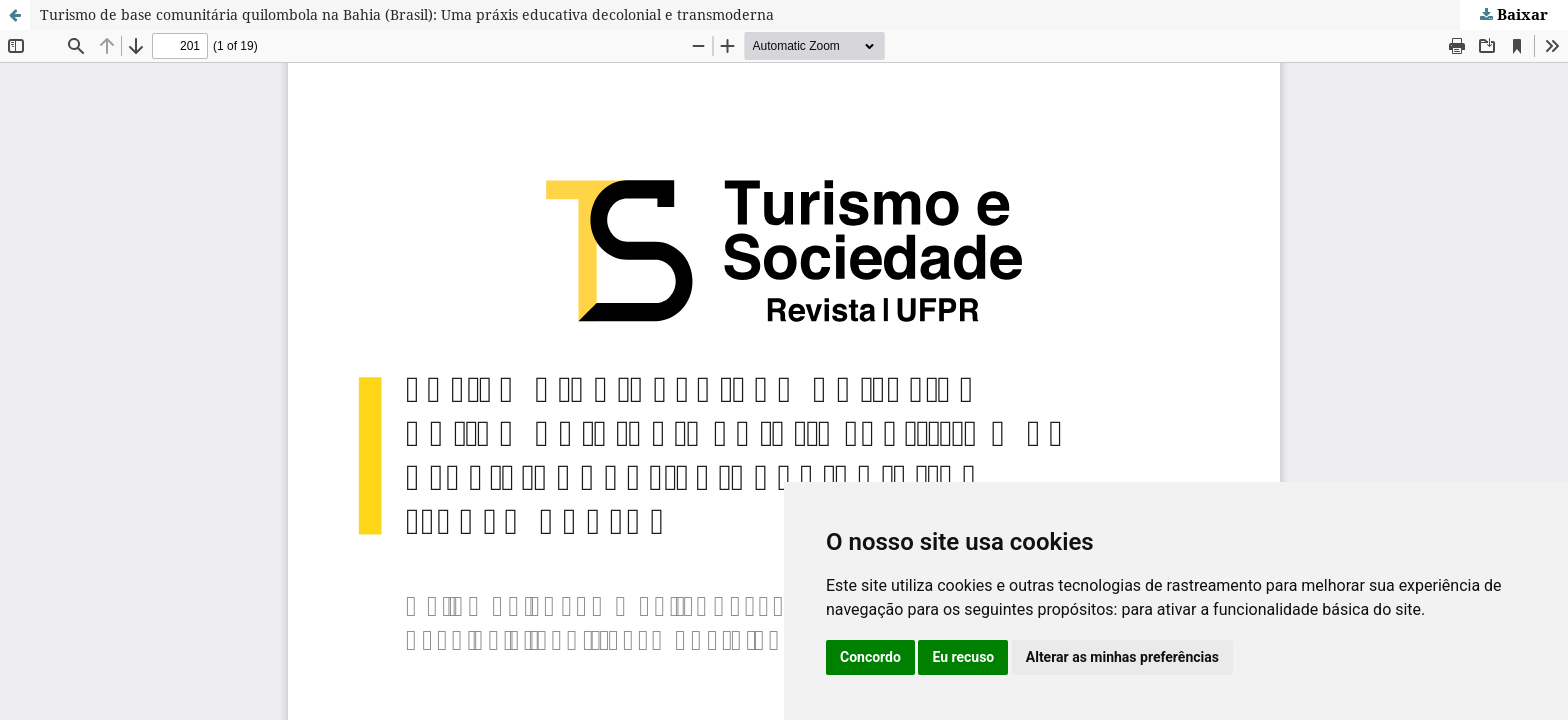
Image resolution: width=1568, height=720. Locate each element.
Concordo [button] (870, 657)
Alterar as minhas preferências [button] (1122, 657)
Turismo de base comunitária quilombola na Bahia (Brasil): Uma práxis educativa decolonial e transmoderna (407, 14)
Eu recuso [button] (963, 657)
